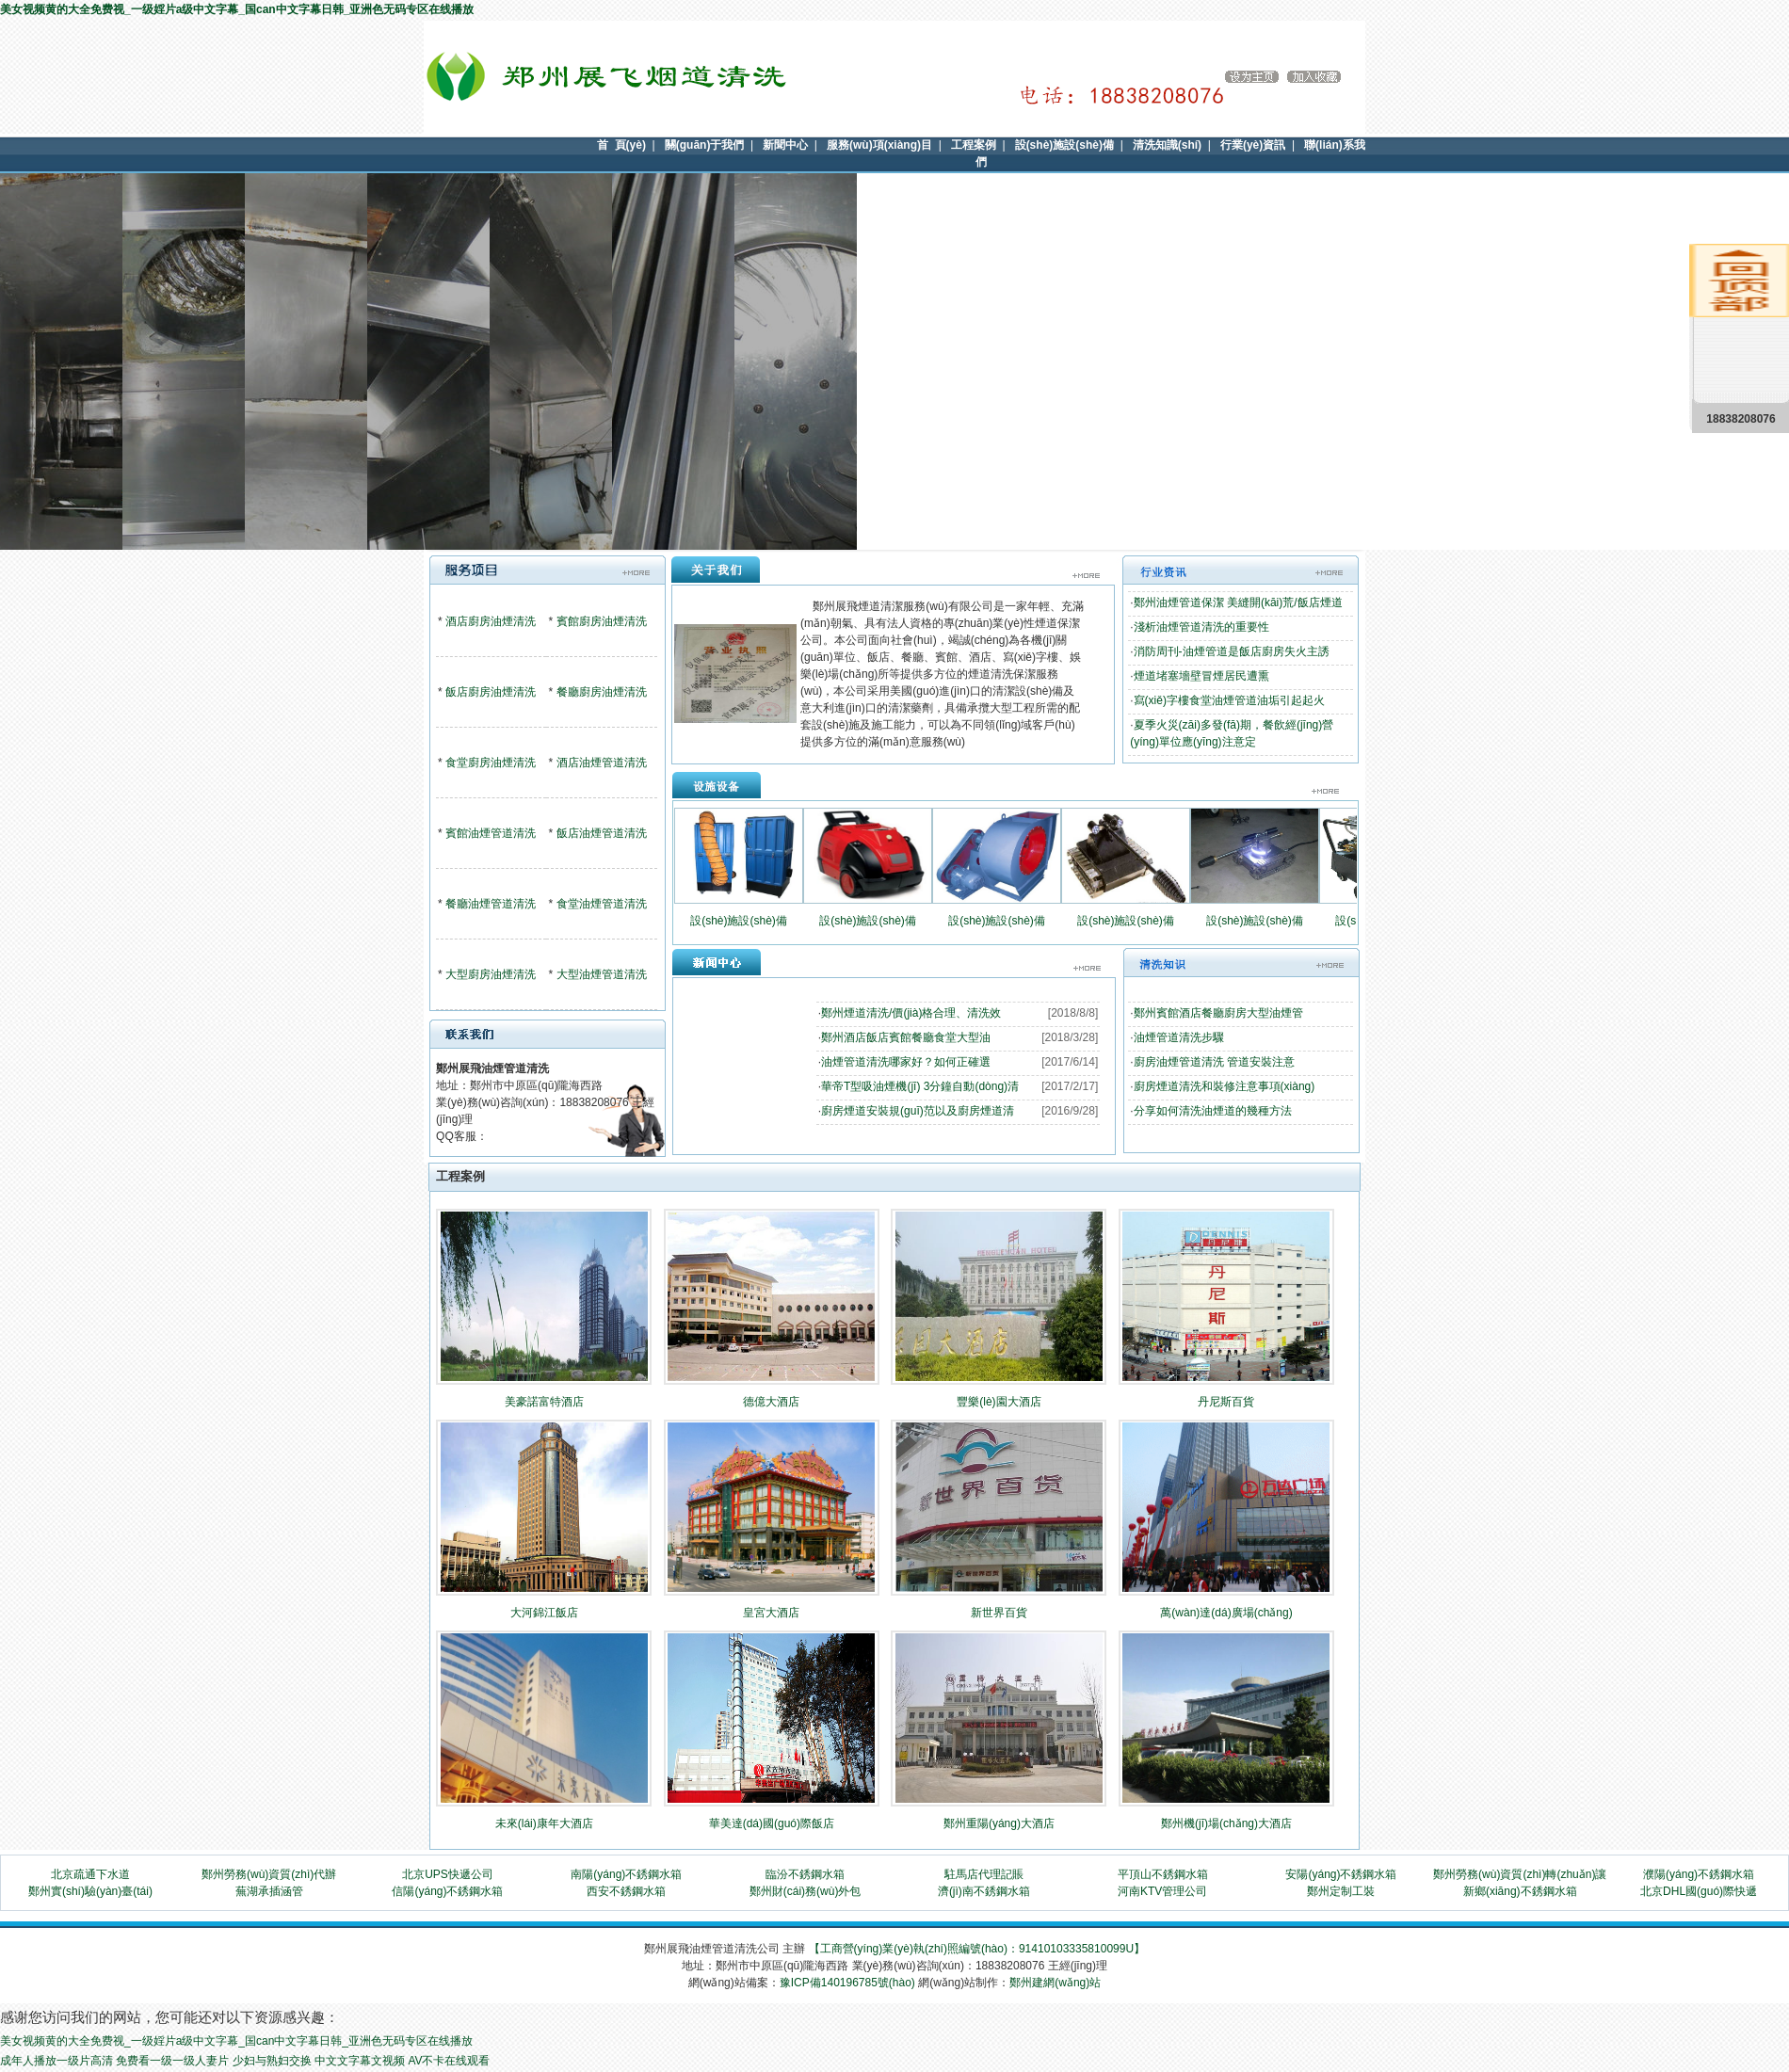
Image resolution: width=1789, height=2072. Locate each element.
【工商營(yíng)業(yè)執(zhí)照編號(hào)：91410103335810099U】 (977, 1948)
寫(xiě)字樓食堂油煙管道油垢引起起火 (1229, 700)
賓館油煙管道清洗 (490, 833)
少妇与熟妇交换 (272, 2060)
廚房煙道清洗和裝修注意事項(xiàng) (1224, 1086)
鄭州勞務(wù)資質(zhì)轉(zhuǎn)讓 (1519, 1874)
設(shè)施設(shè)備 (738, 920)
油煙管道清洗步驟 (1179, 1037)
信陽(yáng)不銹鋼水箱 (447, 1891)
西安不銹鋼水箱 (626, 1891)
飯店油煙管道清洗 (601, 833)
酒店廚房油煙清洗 (490, 621)
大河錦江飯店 (544, 1612)
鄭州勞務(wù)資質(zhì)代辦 (268, 1874)
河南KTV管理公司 (1162, 1891)
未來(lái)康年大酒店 (544, 1823)
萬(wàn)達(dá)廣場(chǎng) (1226, 1612)
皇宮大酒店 (771, 1612)
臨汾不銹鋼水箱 (805, 1874)
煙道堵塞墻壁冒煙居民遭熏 (1201, 676)
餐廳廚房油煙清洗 (601, 692)
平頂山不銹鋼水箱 (1163, 1874)
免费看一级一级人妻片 (172, 2060)
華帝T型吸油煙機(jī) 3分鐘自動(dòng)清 (920, 1086)
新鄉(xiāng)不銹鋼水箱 (1520, 1891)
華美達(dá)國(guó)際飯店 (771, 1823)
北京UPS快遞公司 (447, 1874)
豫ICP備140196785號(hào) (847, 1982)
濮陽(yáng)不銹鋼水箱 (1698, 1874)
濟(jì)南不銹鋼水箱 (984, 1891)
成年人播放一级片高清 (56, 2060)
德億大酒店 (771, 1401)
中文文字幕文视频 (359, 2060)
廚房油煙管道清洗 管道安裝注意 (1214, 1061)
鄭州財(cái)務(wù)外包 (805, 1891)
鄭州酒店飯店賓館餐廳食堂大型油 (906, 1037)
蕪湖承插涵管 (269, 1891)
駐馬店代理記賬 (983, 1874)
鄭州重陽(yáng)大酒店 (999, 1823)
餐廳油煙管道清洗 (490, 903)
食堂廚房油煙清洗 (490, 762)
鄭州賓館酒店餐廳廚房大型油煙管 (1218, 1013)
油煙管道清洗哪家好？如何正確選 (906, 1061)
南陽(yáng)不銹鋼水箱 (626, 1874)
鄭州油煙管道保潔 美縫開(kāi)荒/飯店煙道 (1238, 602)
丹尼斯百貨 (1226, 1401)
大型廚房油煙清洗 (490, 974)
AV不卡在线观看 (449, 2060)
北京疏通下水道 (90, 1874)
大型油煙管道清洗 (601, 974)
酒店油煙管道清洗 (601, 762)
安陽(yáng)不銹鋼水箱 (1340, 1874)
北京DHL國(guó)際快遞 (1698, 1891)
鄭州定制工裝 (1341, 1891)
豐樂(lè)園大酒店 (998, 1401)
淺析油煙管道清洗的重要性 (1201, 627)
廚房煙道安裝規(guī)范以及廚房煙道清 (917, 1110)
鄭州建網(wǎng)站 (1055, 1982)
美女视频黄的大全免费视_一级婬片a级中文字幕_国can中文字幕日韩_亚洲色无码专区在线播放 (237, 9)
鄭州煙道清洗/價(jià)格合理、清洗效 (911, 1013)
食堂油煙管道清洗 (601, 903)
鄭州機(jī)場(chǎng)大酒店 (1226, 1823)
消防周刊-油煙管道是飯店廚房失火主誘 (1232, 651)
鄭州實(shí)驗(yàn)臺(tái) (90, 1891)
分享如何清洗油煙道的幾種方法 (1213, 1110)
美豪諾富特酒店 (544, 1401)
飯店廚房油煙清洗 (490, 692)
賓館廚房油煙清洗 (601, 621)
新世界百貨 (999, 1612)
